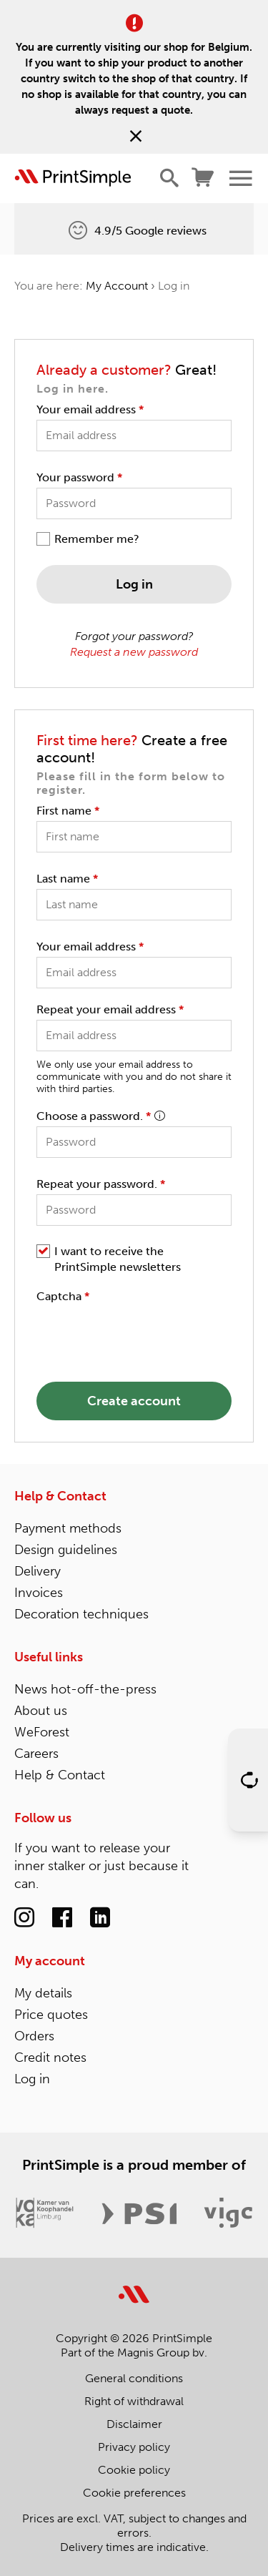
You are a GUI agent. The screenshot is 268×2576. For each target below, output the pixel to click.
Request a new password (134, 652)
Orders (34, 2036)
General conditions (134, 2378)
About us (40, 1711)
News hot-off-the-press (85, 1689)
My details (43, 1993)
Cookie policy (134, 2470)
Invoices (38, 1593)
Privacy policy (134, 2447)
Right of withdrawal (134, 2401)
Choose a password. (100, 1116)
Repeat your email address (110, 1009)
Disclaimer (134, 2424)
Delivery (37, 1571)
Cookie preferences (134, 2492)
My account (49, 1961)
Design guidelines (65, 1550)
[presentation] (145, 1334)
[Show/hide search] (169, 178)
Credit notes (50, 2057)
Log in (134, 584)
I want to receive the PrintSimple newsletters (117, 1259)
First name (67, 810)
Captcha (62, 1296)
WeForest (41, 1732)
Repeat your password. (100, 1184)
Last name (67, 878)
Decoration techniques (81, 1614)
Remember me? (96, 539)
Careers (36, 1753)
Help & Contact (60, 1496)
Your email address (90, 409)
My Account (117, 285)
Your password (79, 477)
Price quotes (51, 2014)
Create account (134, 1401)
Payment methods (67, 1528)
